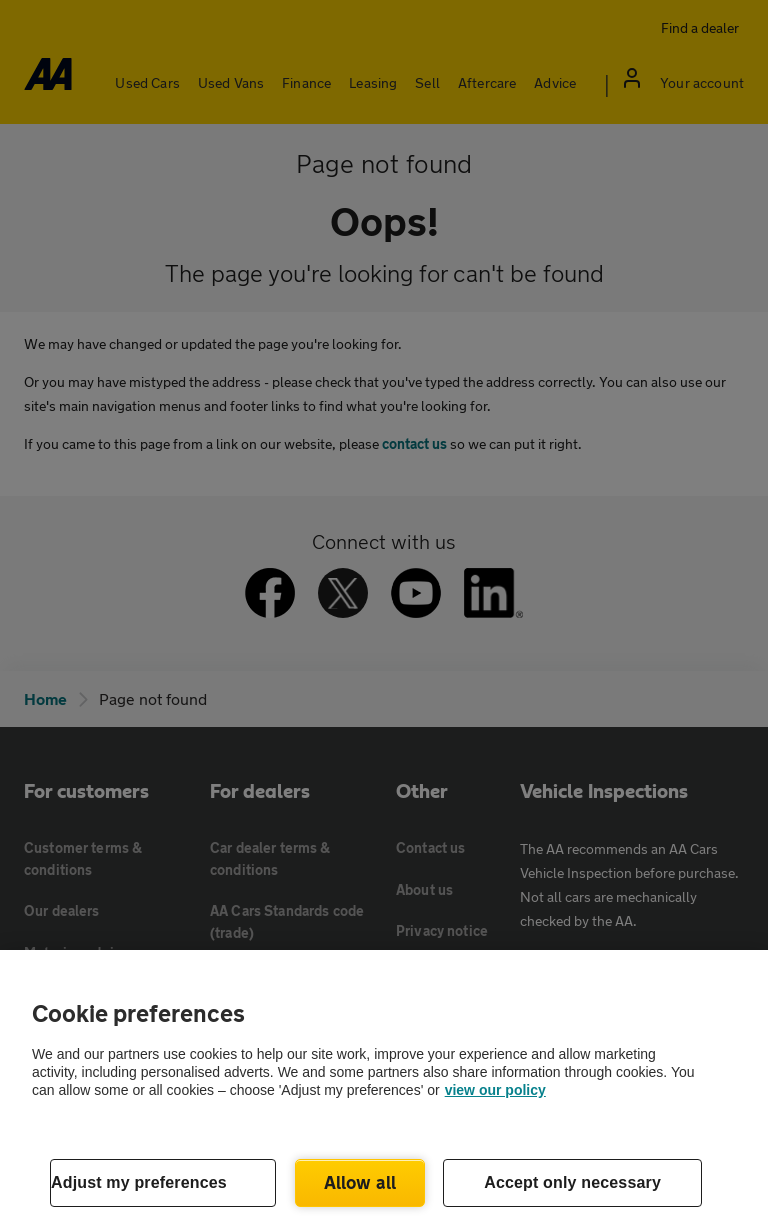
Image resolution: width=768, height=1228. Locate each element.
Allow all (360, 1182)
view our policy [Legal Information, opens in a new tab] (495, 1090)
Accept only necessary (572, 1182)
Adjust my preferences (139, 1182)
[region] (384, 1089)
